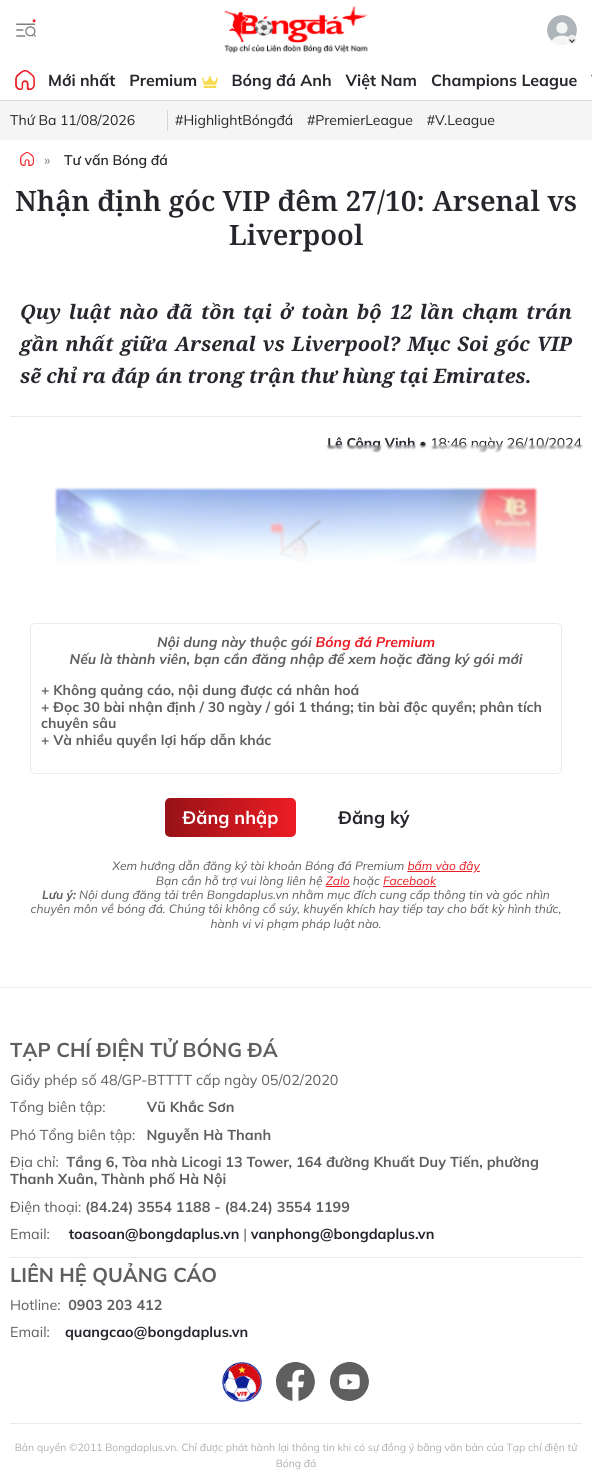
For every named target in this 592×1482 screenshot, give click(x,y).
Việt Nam (381, 80)
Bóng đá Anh (282, 80)
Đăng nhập (231, 817)
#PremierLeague (360, 120)
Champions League (504, 80)
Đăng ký (373, 817)
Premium (173, 80)
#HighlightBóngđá (234, 120)
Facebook (409, 880)
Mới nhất (81, 80)
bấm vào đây (443, 865)
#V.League (461, 120)
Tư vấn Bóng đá (116, 160)
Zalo (338, 880)
